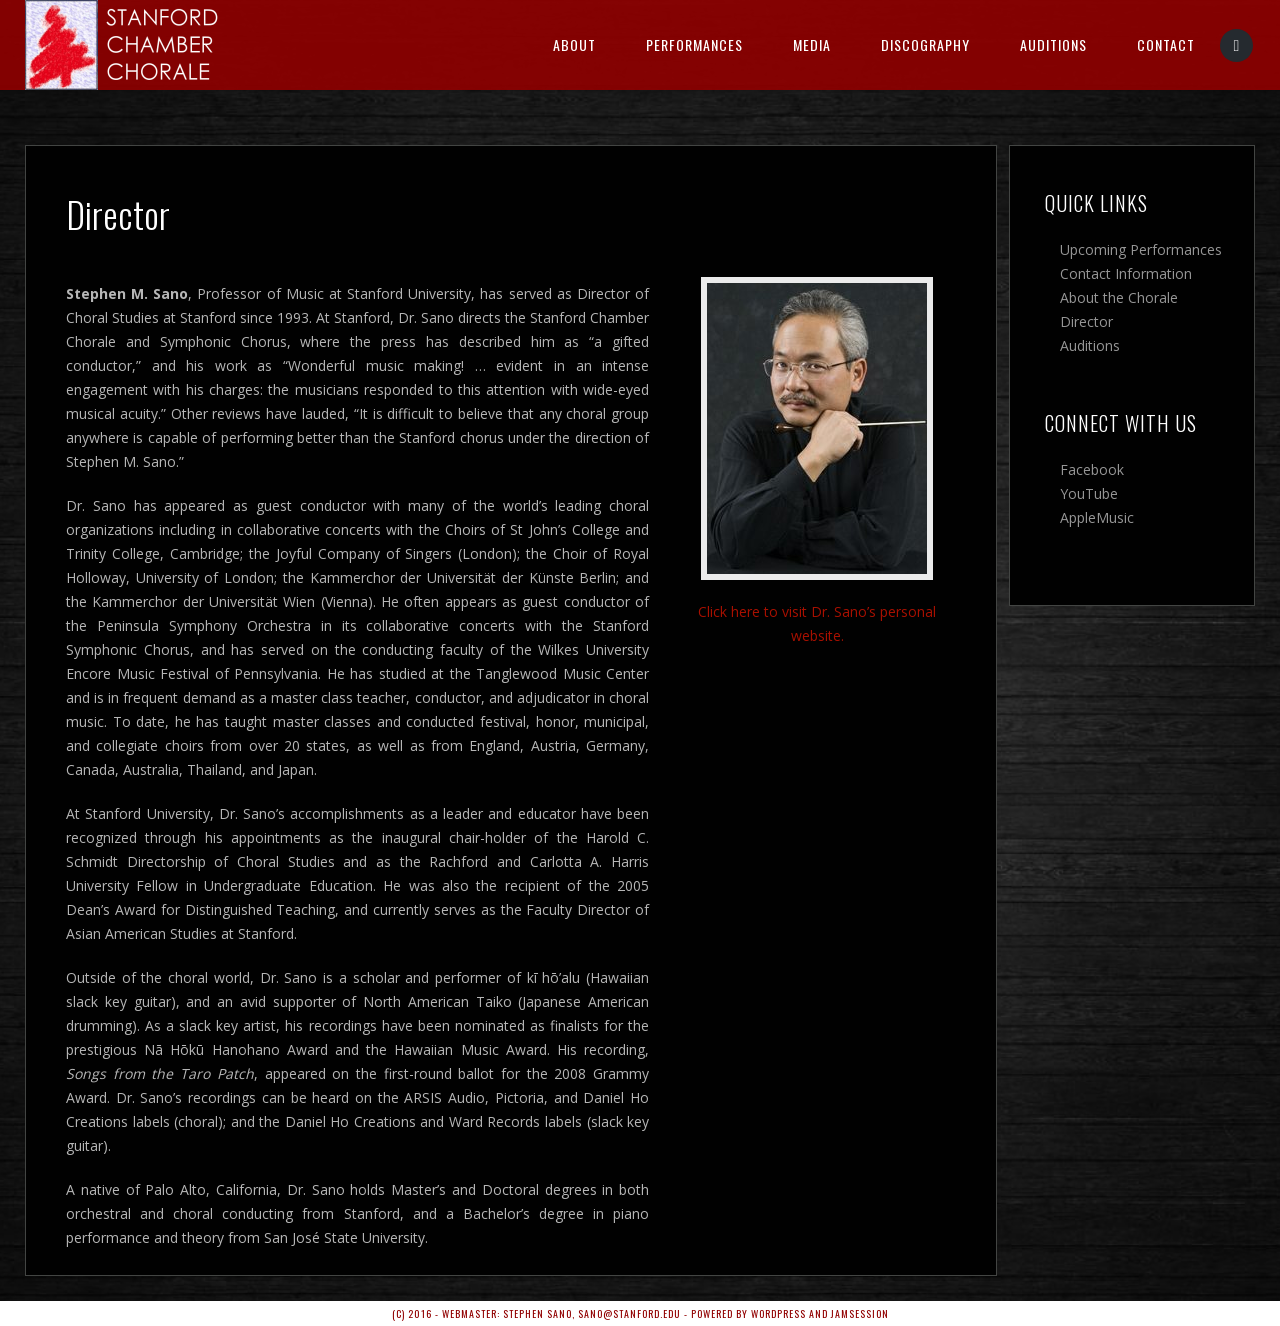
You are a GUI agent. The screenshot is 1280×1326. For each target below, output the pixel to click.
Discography (925, 44)
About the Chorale (1119, 297)
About (574, 44)
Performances (694, 44)
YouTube (1089, 493)
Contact (1166, 44)
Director (1086, 321)
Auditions (1053, 44)
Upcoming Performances (1141, 249)
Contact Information (1126, 273)
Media (812, 44)
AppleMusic (1097, 517)
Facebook (1092, 469)
